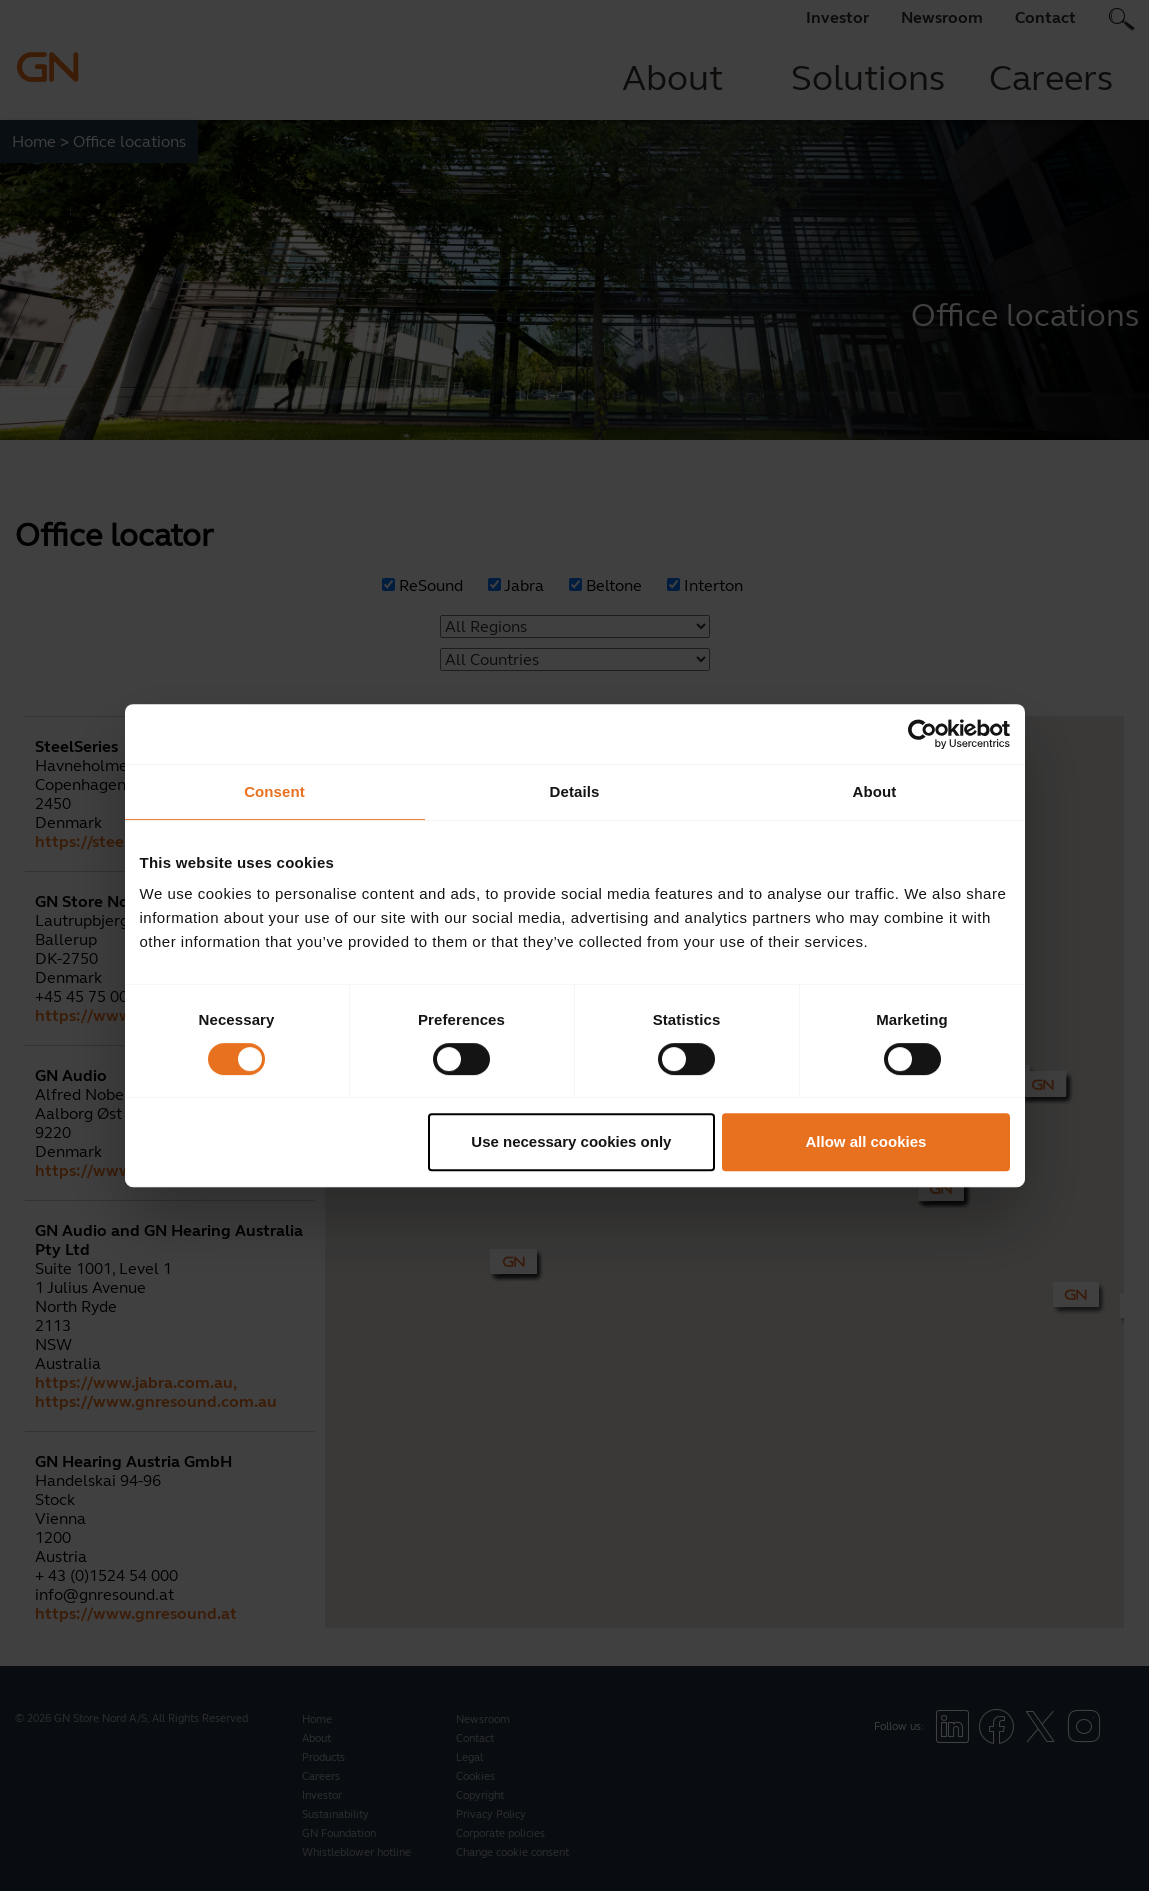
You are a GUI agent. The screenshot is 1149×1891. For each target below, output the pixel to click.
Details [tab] (575, 791)
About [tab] (875, 791)
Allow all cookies (866, 1141)
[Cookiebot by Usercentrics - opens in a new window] (922, 734)
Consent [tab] (274, 791)
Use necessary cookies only (571, 1141)
